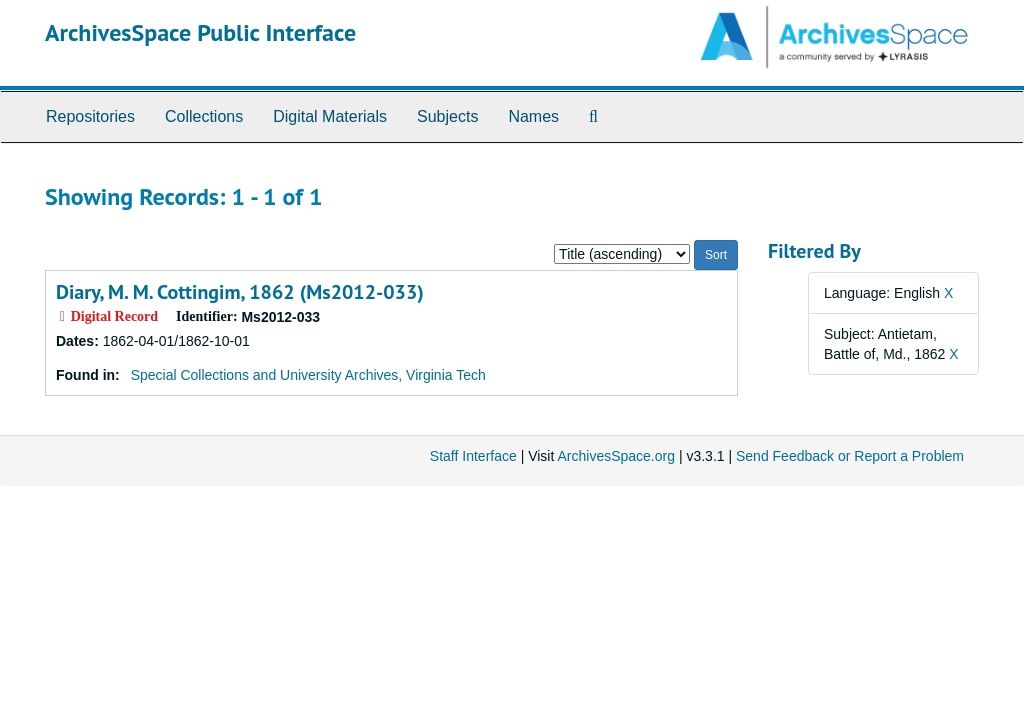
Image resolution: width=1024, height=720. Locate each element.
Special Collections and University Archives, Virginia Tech (308, 375)
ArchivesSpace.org (616, 456)
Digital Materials (330, 116)
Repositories (90, 116)
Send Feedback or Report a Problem (850, 456)
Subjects (447, 116)
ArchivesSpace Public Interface (200, 32)
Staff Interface (473, 456)
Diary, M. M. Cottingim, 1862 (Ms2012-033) (240, 292)
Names (533, 116)
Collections (204, 116)
